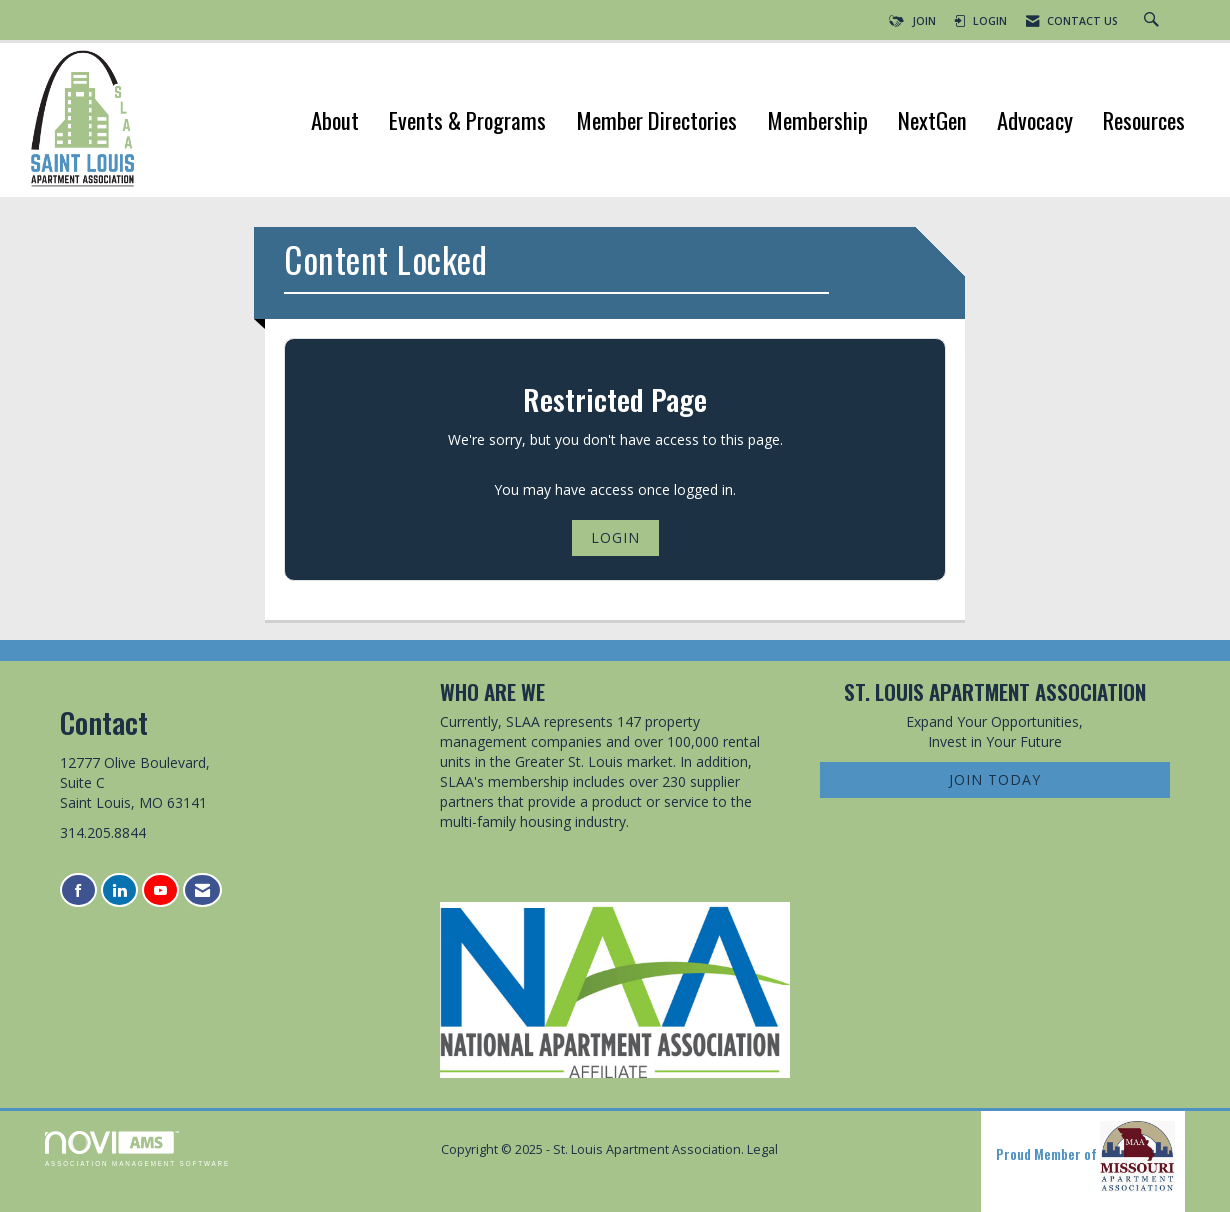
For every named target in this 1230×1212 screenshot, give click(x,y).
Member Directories (656, 122)
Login (615, 537)
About (335, 122)
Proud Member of (1085, 1156)
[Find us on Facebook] (78, 890)
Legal (762, 1149)
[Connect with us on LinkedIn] (119, 890)
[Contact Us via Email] (202, 890)
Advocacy (1035, 122)
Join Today (995, 779)
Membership (817, 122)
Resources (1144, 122)
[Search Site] (1154, 21)
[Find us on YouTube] (160, 890)
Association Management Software (137, 1148)
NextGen (932, 122)
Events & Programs (467, 122)
